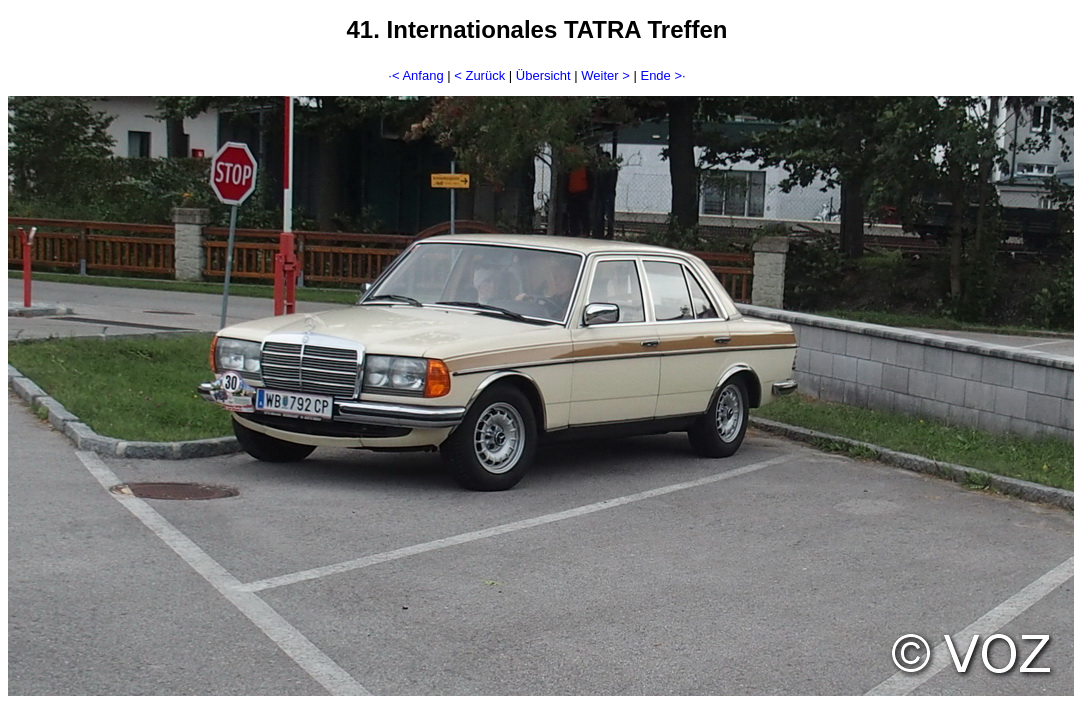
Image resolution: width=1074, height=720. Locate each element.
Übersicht (543, 75)
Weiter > (605, 75)
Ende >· (662, 75)
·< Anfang (415, 75)
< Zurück (479, 75)
